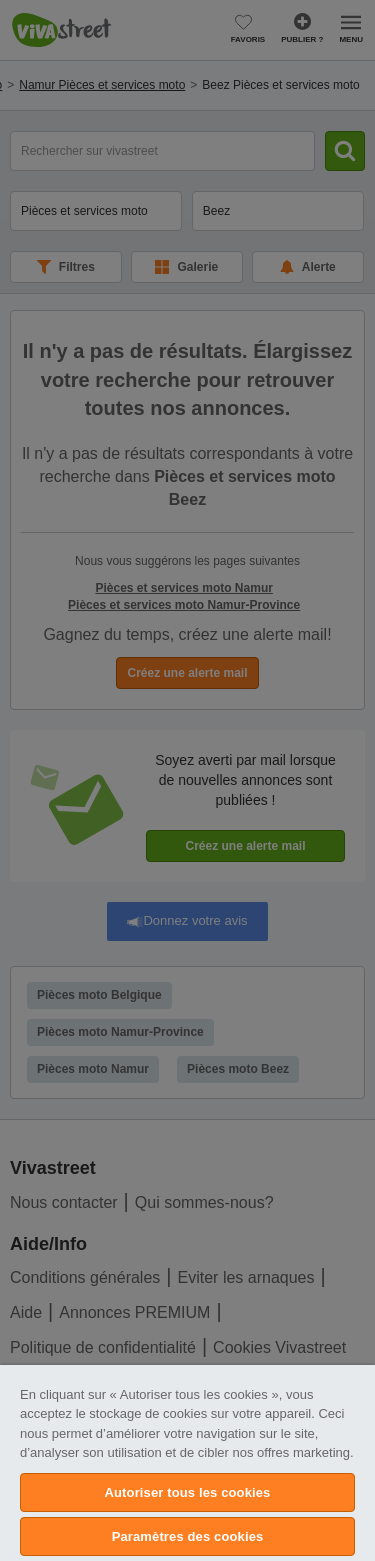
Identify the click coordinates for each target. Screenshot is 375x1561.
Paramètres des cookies (188, 1536)
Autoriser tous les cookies (188, 1492)
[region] (187, 1463)
